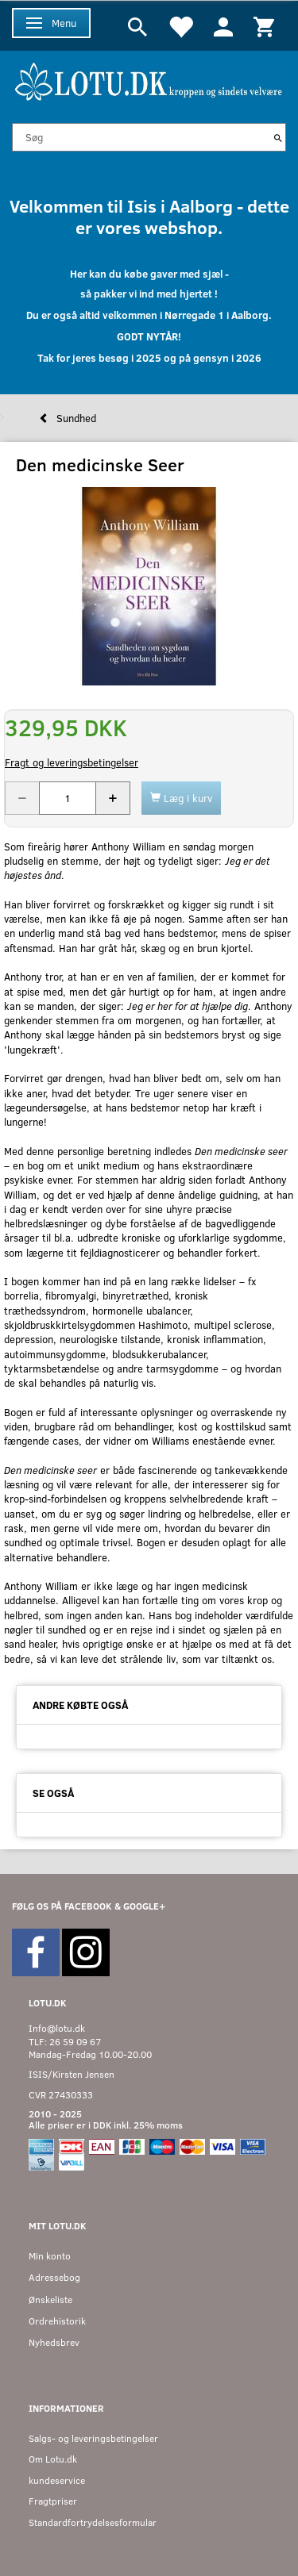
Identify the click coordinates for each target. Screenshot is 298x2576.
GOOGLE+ (144, 1906)
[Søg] (278, 137)
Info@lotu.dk (57, 2028)
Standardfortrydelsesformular (93, 2522)
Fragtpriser (53, 2501)
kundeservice (57, 2480)
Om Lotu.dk (53, 2459)
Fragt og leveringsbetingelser (71, 762)
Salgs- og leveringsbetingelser (93, 2438)
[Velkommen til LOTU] (149, 79)
